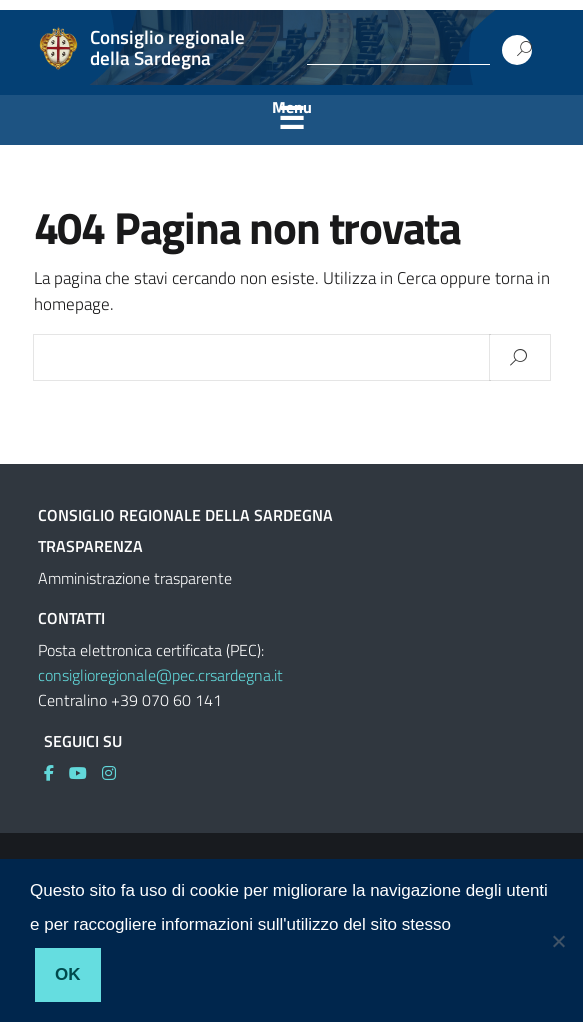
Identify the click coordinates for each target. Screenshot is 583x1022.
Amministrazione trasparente (135, 578)
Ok (68, 974)
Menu (292, 107)
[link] (56, 773)
